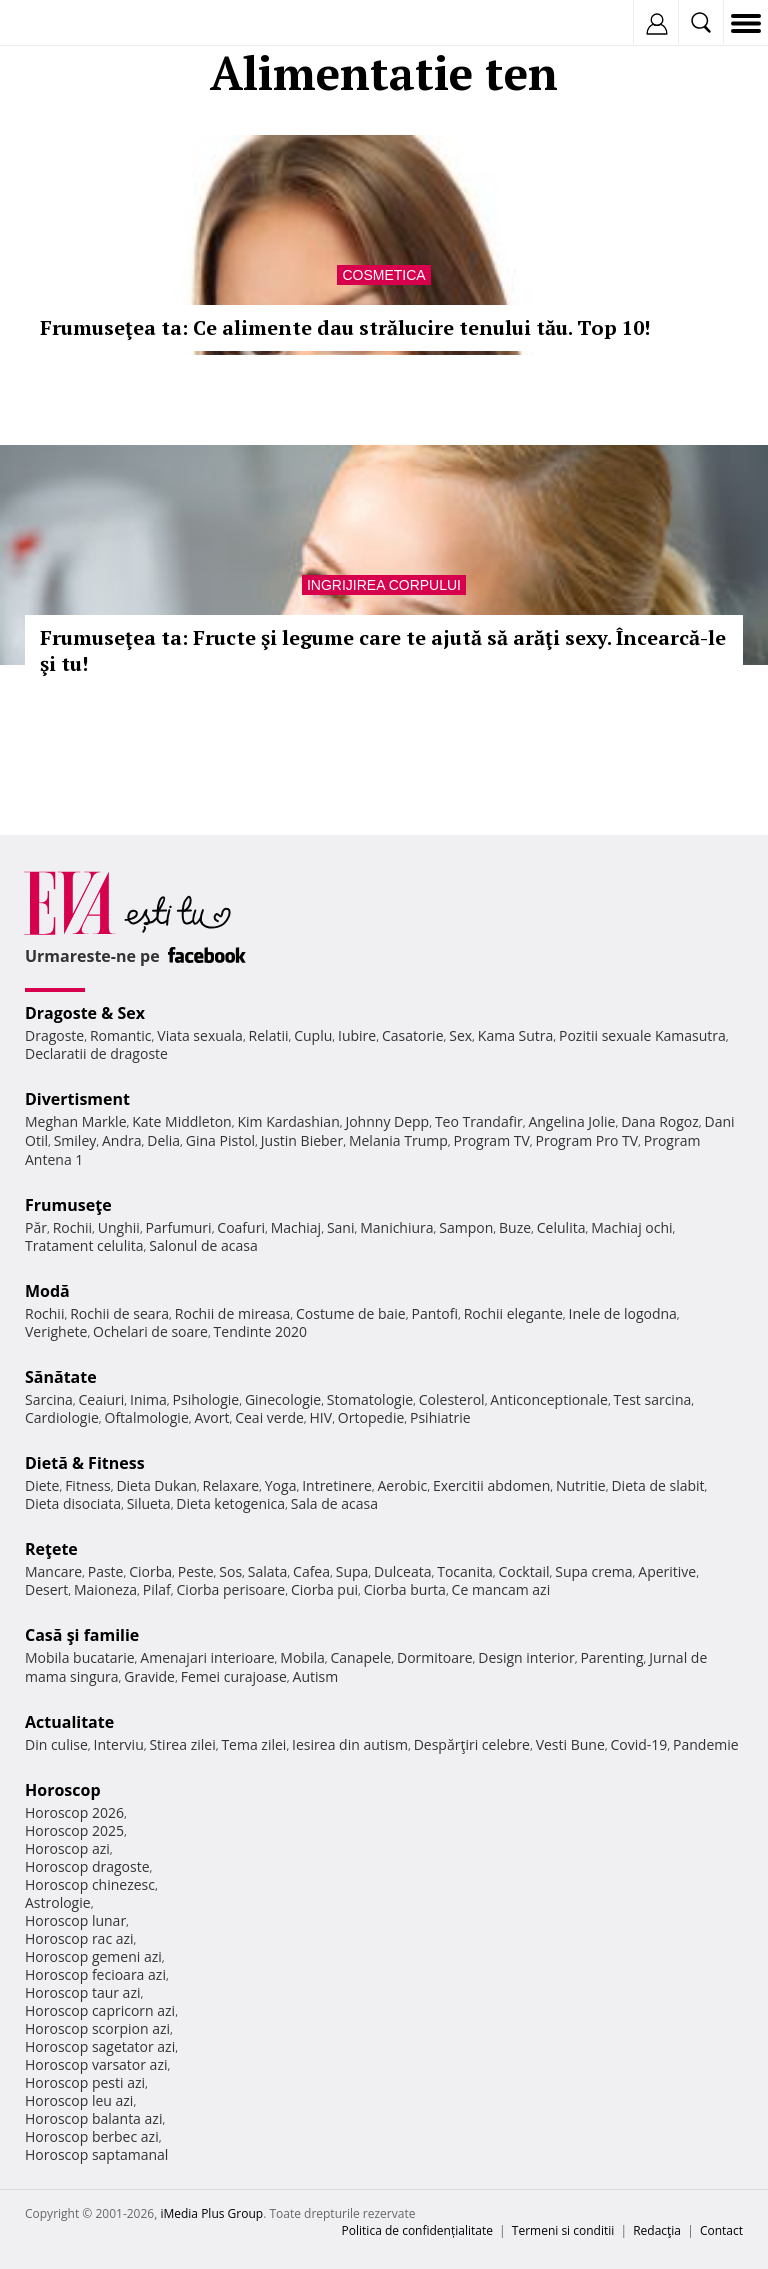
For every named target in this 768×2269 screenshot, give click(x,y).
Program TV (491, 1140)
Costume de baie (351, 1313)
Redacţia (657, 2230)
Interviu (119, 1744)
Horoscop (63, 1790)
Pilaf (157, 1589)
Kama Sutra (515, 1035)
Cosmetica (383, 275)
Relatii (269, 1035)
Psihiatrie (440, 1417)
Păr (36, 1227)
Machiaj (296, 1227)
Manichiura (396, 1227)
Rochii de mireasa (232, 1313)
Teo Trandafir (479, 1121)
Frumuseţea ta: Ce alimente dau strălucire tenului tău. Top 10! (345, 327)
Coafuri (241, 1227)
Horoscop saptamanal (96, 2154)
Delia (163, 1140)
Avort (211, 1417)
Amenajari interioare (207, 1657)
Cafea (311, 1571)
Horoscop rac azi (79, 1938)
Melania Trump (398, 1140)
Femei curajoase (234, 1676)
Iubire (357, 1035)
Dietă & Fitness (85, 1463)
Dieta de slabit (657, 1485)
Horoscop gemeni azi (93, 1956)
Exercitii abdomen (491, 1485)
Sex (460, 1035)
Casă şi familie (82, 1635)
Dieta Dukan (156, 1485)
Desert (46, 1589)
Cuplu (313, 1035)
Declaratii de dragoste (96, 1053)
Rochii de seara (119, 1313)
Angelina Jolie (571, 1121)
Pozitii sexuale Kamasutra (642, 1035)
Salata (268, 1571)
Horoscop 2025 (74, 1830)
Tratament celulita (84, 1245)
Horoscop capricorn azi (100, 2010)
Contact (721, 2230)
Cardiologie (62, 1417)
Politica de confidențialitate (417, 2230)
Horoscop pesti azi (85, 2082)
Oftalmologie (147, 1417)
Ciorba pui (324, 1589)
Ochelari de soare (150, 1331)
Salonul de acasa (203, 1245)
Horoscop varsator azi (96, 2064)
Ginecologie (283, 1399)
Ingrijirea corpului (384, 585)
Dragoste (54, 1035)
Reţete (51, 1549)
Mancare (53, 1571)
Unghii (119, 1227)
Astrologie (58, 1902)
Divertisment (77, 1099)
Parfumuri (179, 1227)
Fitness (88, 1485)
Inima (148, 1399)
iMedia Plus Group (211, 2213)
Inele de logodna (622, 1313)
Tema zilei (253, 1744)
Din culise (56, 1744)
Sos (230, 1571)
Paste (106, 1571)
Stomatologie (370, 1399)
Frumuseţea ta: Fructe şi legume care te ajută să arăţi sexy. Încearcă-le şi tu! (383, 650)
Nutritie (581, 1485)
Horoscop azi (67, 1848)
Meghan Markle (76, 1121)
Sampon (466, 1227)
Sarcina (49, 1399)
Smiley (75, 1140)
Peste (196, 1571)
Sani (341, 1227)
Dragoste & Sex (85, 1013)
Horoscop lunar (75, 1920)
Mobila (302, 1657)
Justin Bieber (302, 1140)
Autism (316, 1676)
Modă (47, 1291)
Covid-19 (639, 1744)
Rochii (72, 1227)
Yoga (281, 1485)
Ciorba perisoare (231, 1589)
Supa (352, 1571)
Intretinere (337, 1485)
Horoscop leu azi (79, 2100)
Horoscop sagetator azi (100, 2046)
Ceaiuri (102, 1399)
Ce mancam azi (501, 1589)
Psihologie (206, 1399)
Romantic (121, 1035)
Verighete (56, 1331)
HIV (321, 1417)
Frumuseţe (68, 1205)
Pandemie (706, 1744)
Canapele (360, 1657)
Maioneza (105, 1589)
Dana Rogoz (660, 1121)
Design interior (526, 1657)
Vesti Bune (570, 1744)
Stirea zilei (182, 1744)
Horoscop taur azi (82, 1992)
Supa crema (593, 1571)
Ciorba (150, 1571)
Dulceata (402, 1571)
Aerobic (402, 1485)
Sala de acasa (334, 1503)
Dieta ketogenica (230, 1503)
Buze (515, 1227)
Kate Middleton (182, 1121)
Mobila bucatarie (80, 1657)
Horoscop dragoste (87, 1866)
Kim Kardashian (288, 1121)
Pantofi (434, 1313)
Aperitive (667, 1571)
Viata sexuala (200, 1035)
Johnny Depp (387, 1121)
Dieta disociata (73, 1503)
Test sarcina (653, 1399)
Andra (122, 1140)
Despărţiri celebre (472, 1744)
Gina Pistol (220, 1140)
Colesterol (452, 1399)
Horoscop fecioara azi (95, 1974)
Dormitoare (435, 1657)
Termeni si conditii (563, 2230)
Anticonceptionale (549, 1399)
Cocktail (523, 1571)
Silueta (149, 1503)
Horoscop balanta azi (93, 2118)
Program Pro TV (587, 1140)
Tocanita (465, 1571)
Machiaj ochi (631, 1227)
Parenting (611, 1657)
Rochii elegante (513, 1313)
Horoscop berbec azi (92, 2136)
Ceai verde (269, 1417)
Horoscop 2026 (74, 1812)
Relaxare (231, 1485)
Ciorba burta (405, 1589)
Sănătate (61, 1377)
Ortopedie (371, 1417)
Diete (42, 1485)
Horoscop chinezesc (90, 1884)
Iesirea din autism (350, 1744)
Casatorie (413, 1035)
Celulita (561, 1227)
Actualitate (69, 1722)
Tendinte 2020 (260, 1331)
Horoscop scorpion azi (97, 2028)
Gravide (149, 1676)
